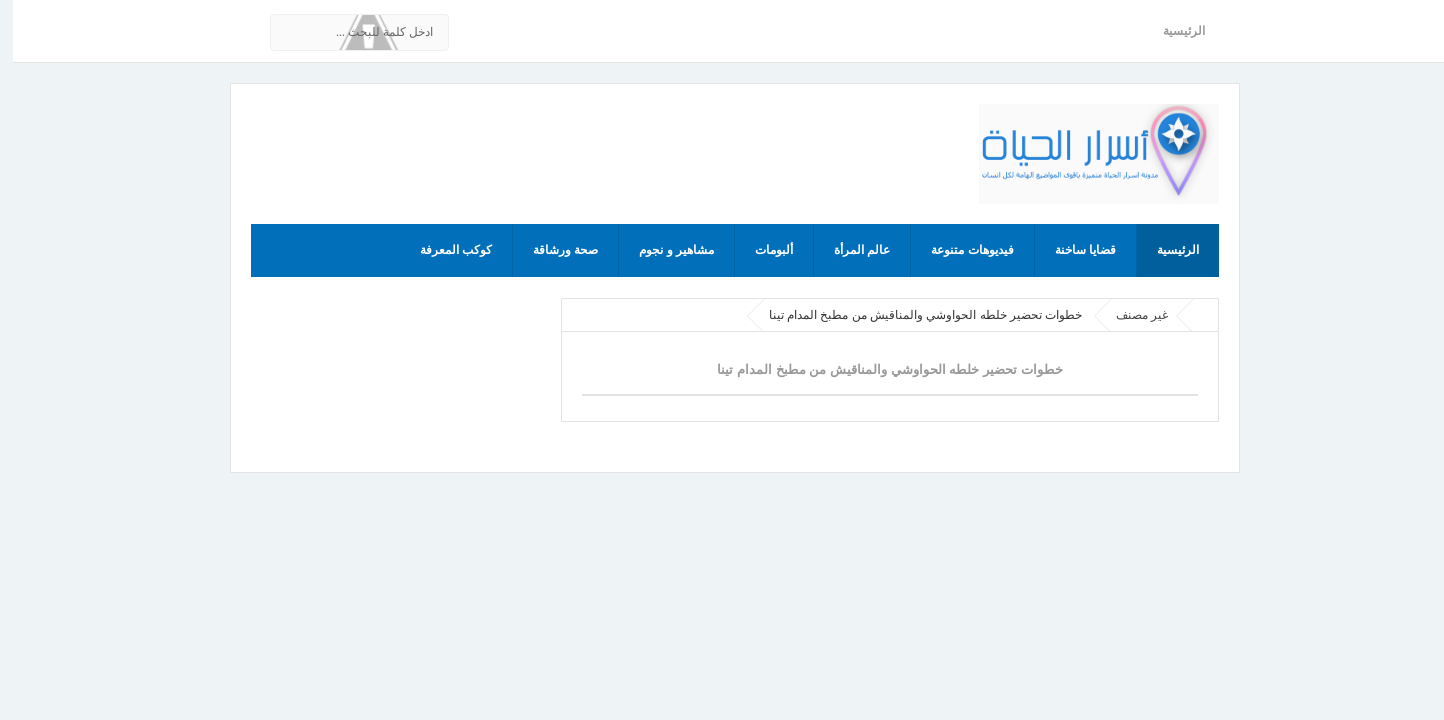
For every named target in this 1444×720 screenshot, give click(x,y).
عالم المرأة (849, 250)
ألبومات (761, 250)
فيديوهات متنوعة (959, 250)
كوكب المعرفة (443, 250)
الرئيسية (1171, 31)
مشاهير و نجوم (663, 250)
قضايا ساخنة (1072, 250)
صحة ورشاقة (552, 250)
